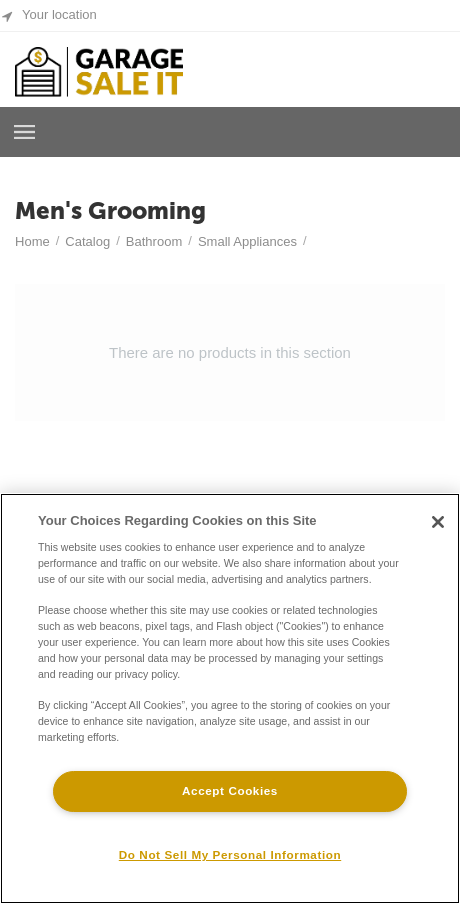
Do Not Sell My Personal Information (230, 854)
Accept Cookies (230, 790)
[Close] (438, 522)
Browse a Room (25, 132)
